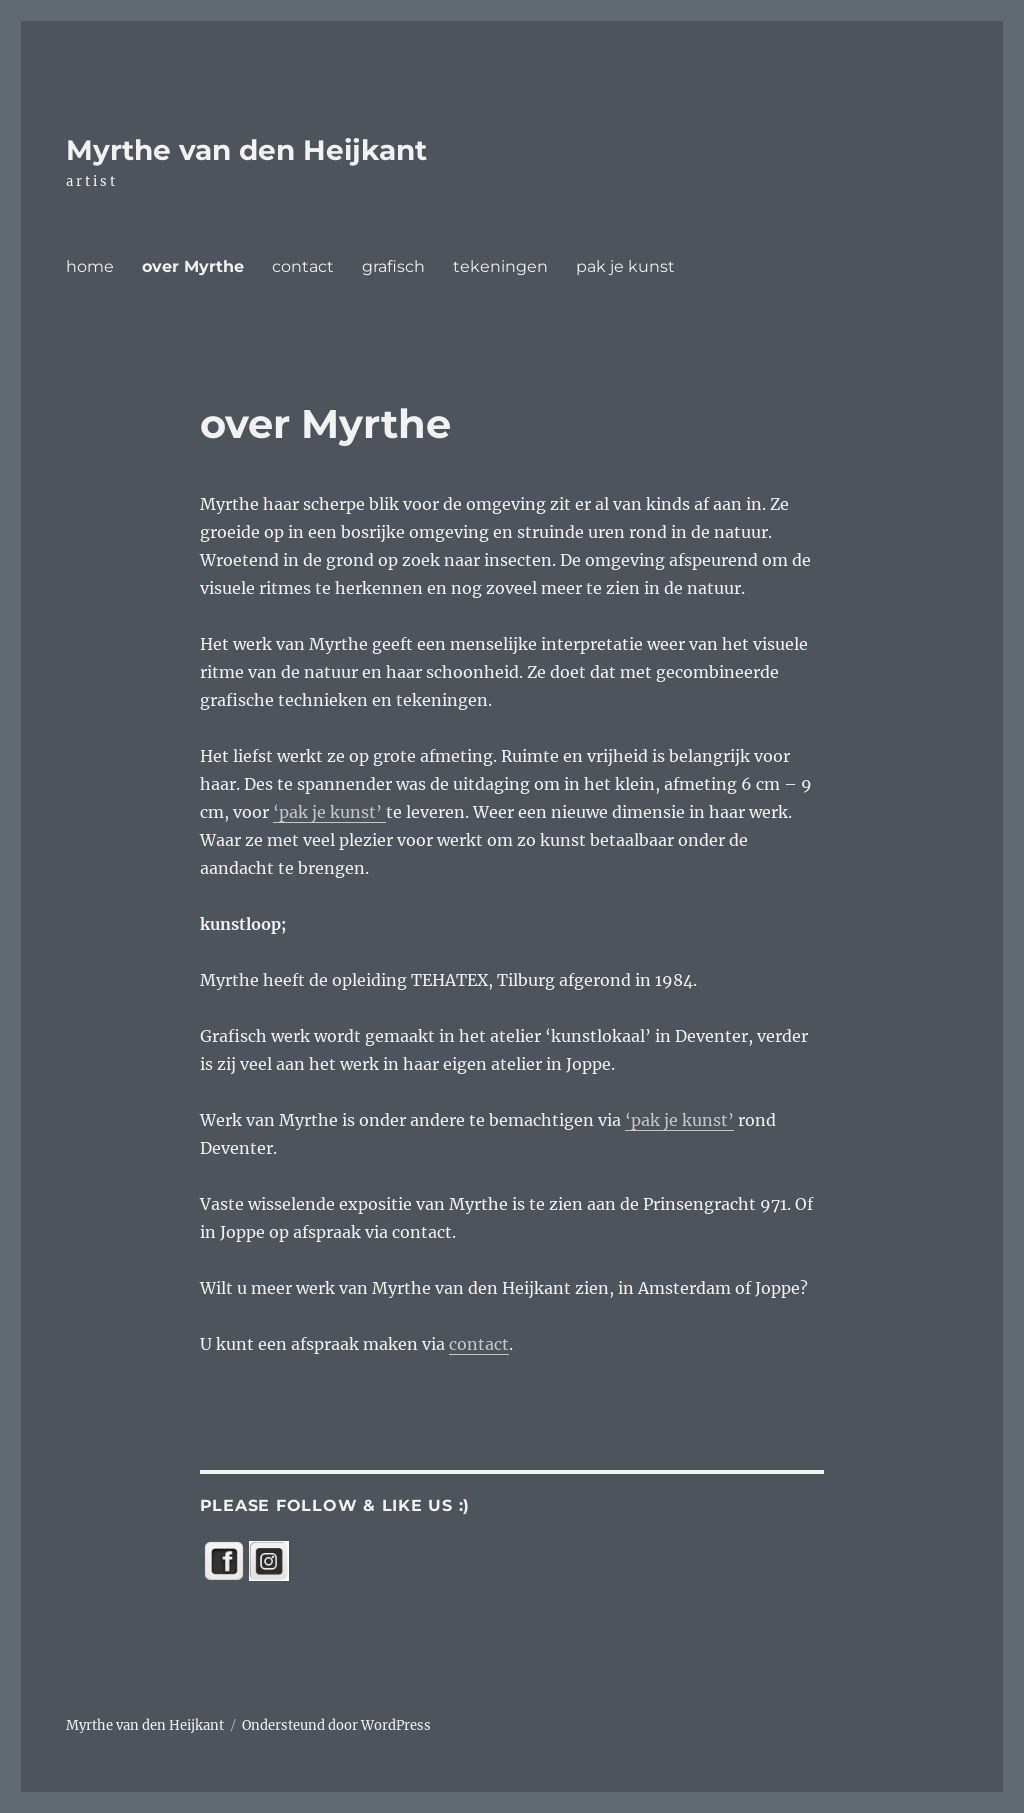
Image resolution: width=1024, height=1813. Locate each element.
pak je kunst (625, 266)
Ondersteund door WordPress (336, 1725)
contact (303, 266)
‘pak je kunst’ (329, 812)
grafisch (393, 266)
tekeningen (500, 266)
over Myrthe (193, 266)
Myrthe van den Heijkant (246, 150)
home (90, 266)
